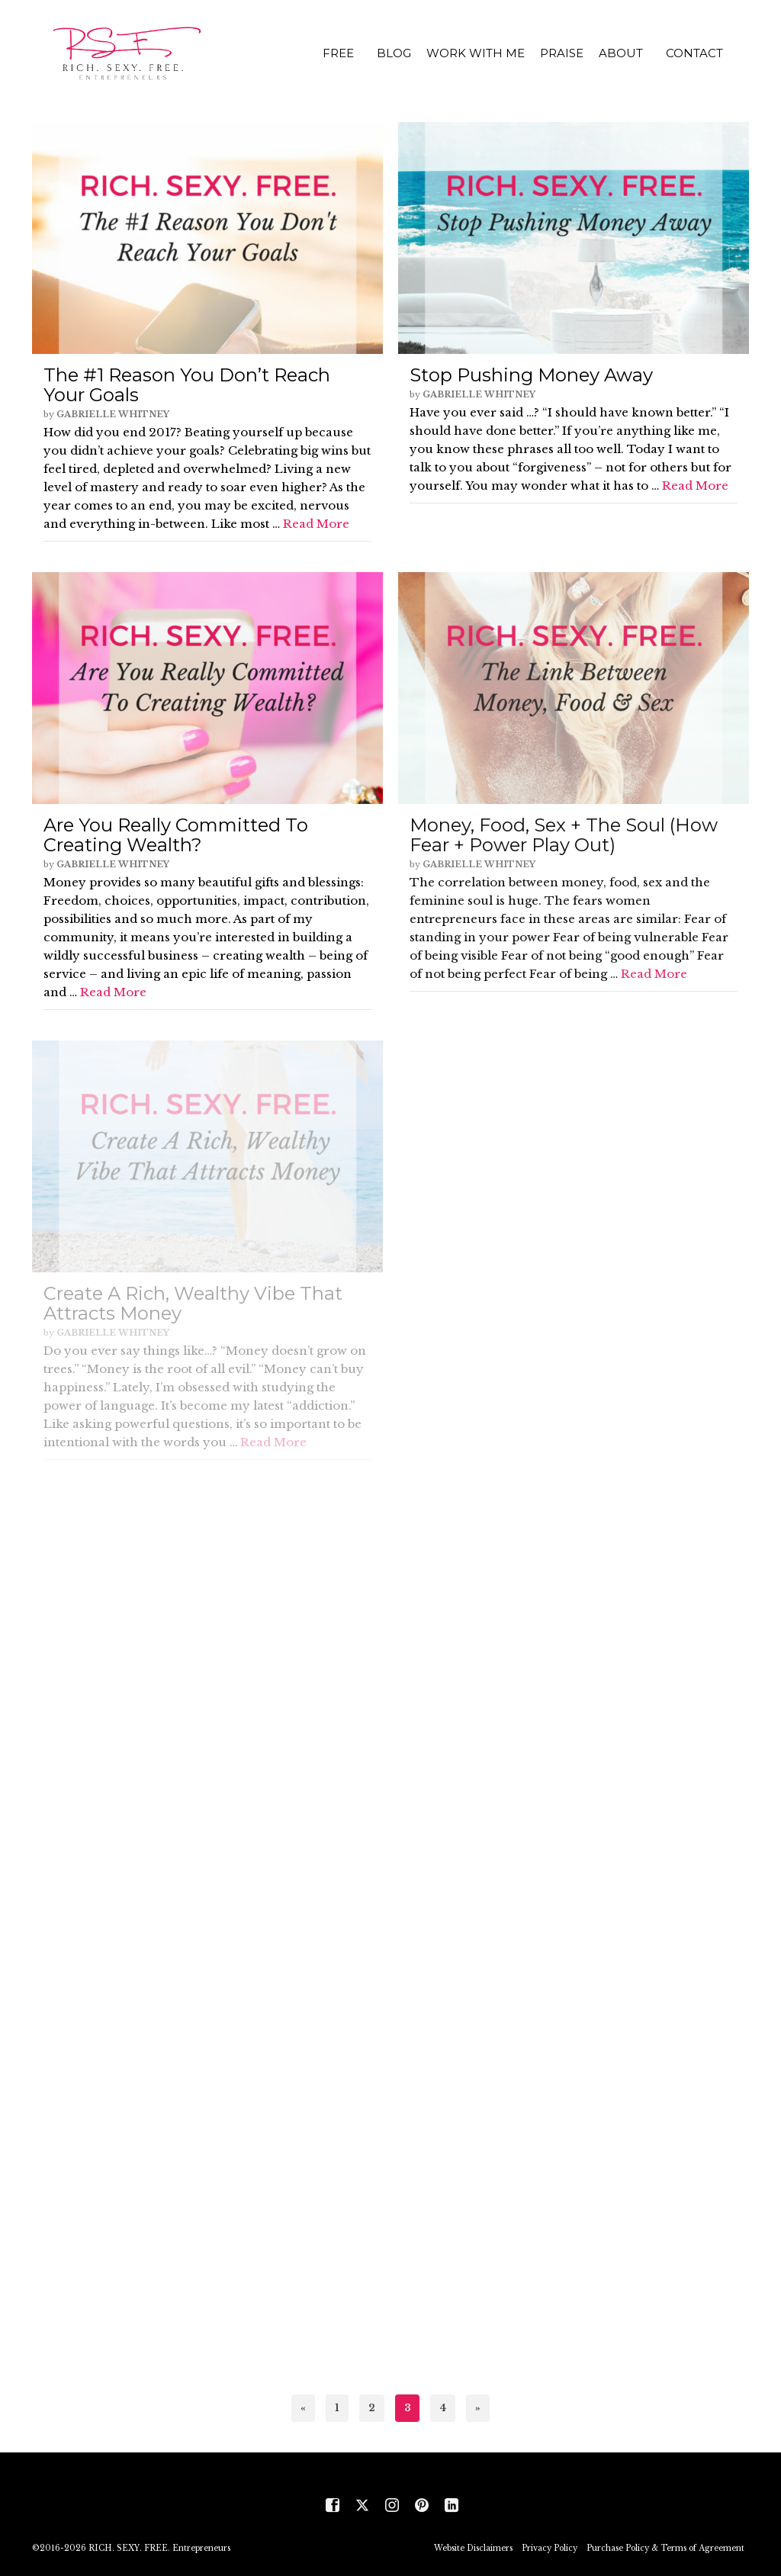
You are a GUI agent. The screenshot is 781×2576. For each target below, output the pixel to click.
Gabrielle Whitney (112, 414)
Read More (316, 523)
